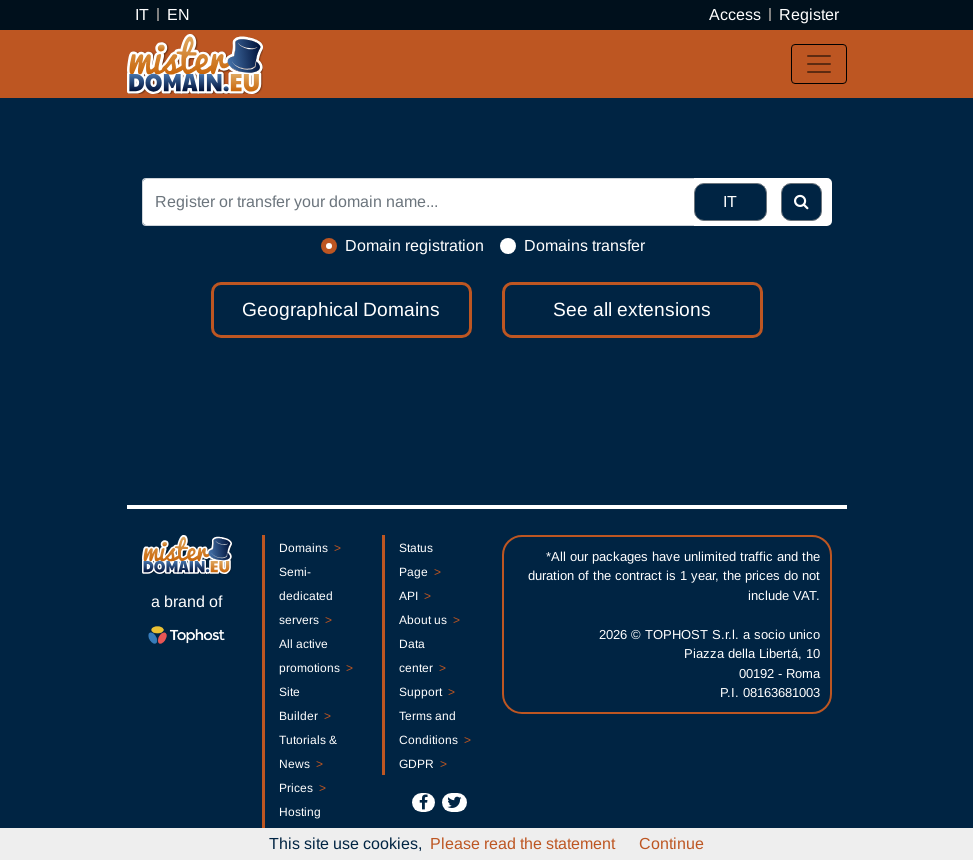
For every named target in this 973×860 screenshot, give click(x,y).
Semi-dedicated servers (306, 596)
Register (809, 14)
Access (735, 14)
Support (427, 692)
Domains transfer (584, 245)
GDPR (423, 764)
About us (429, 620)
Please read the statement (522, 843)
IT (142, 14)
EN (178, 14)
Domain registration (414, 245)
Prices (302, 788)
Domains (310, 548)
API (415, 596)
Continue (671, 843)
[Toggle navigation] (819, 64)
